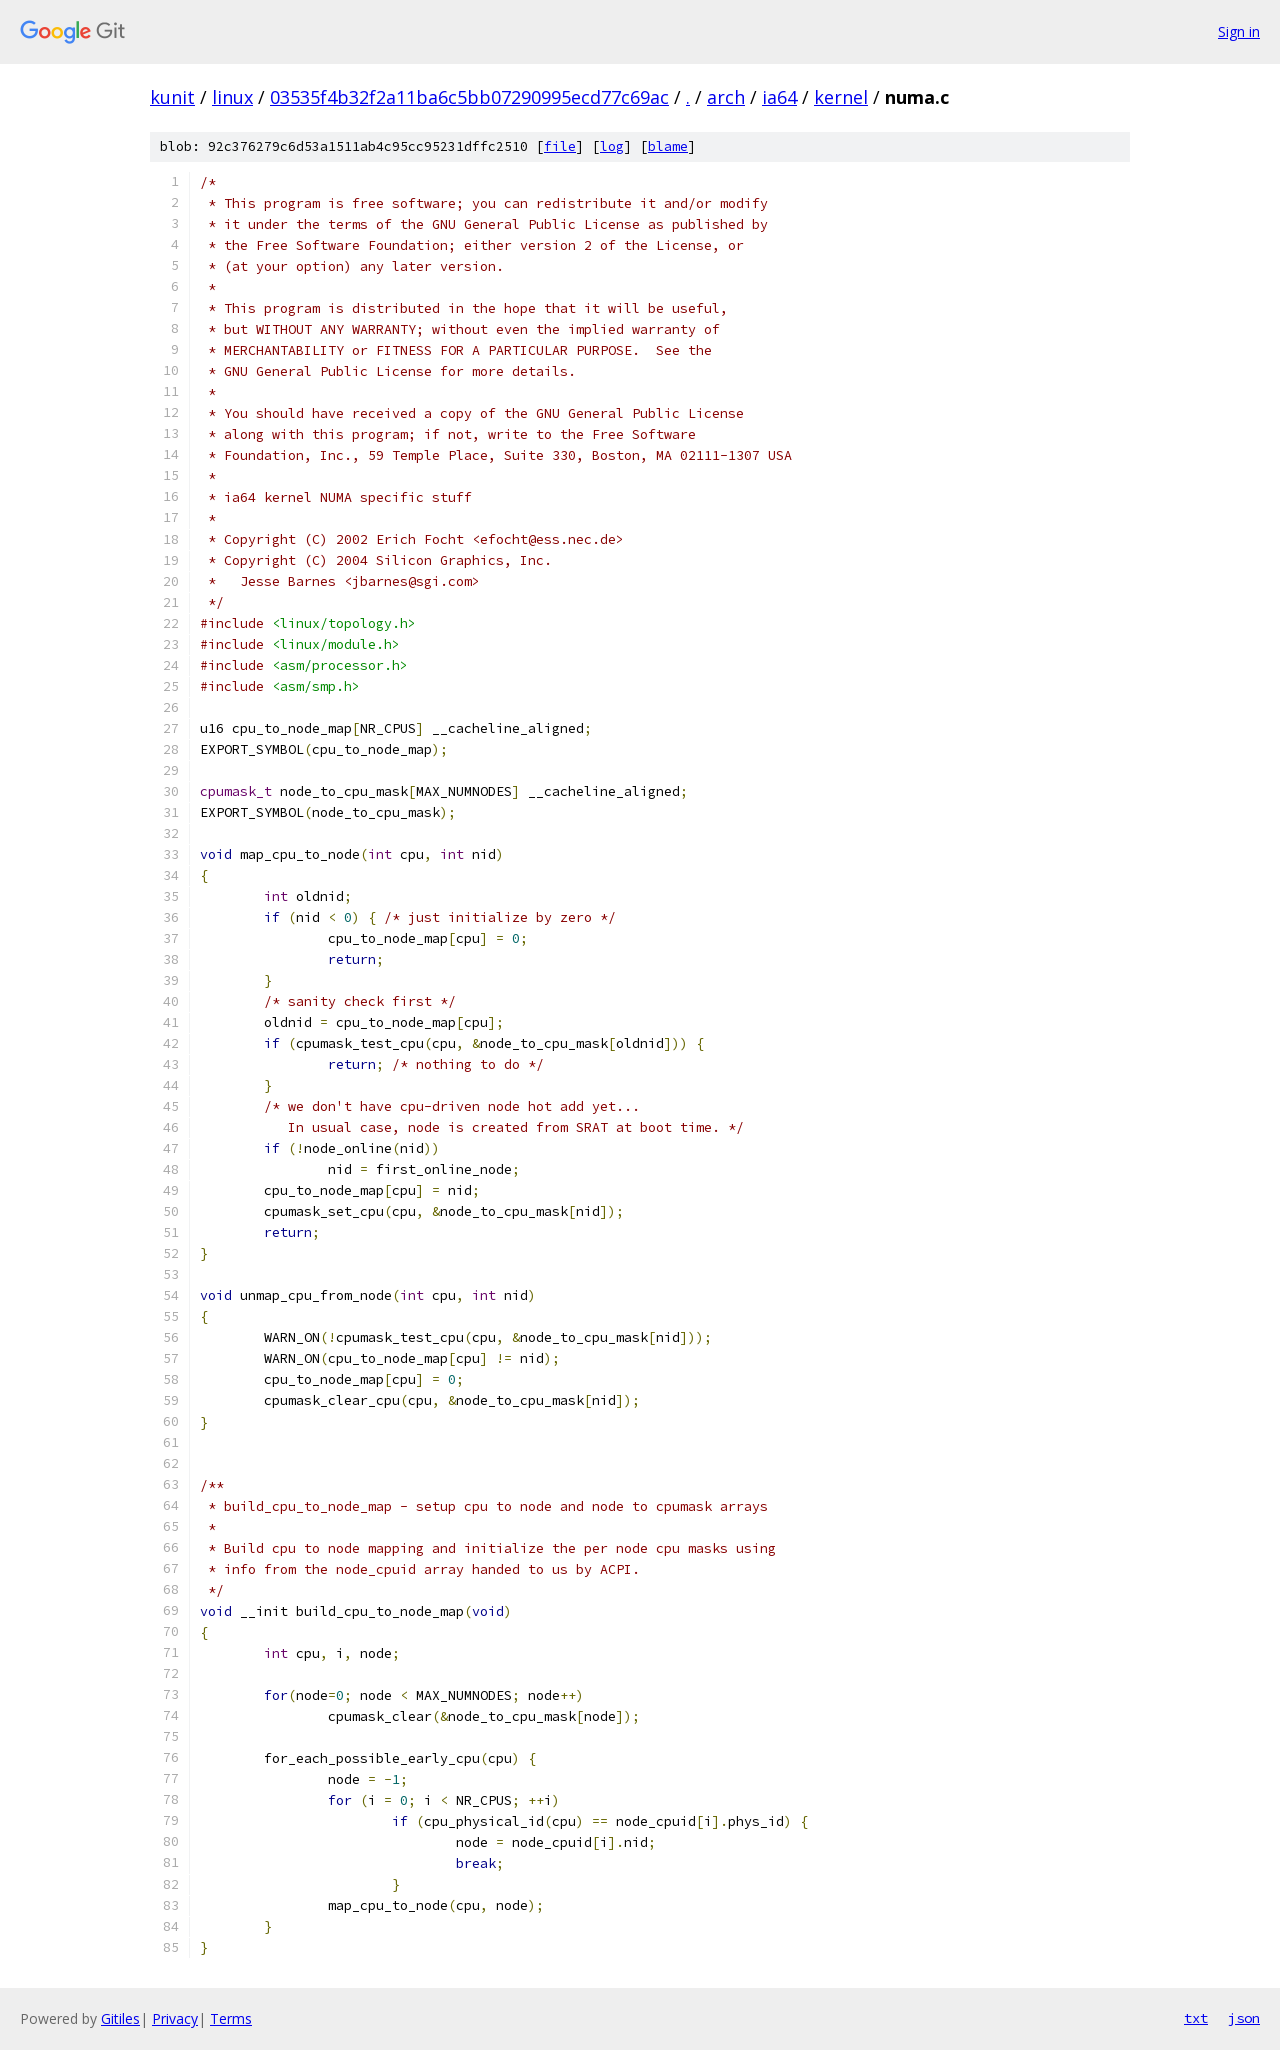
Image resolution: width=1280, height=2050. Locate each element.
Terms (231, 2018)
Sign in (1239, 31)
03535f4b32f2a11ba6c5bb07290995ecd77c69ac (469, 97)
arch (726, 97)
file (560, 146)
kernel (841, 97)
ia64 (779, 97)
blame (668, 146)
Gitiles (120, 2018)
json (1244, 2018)
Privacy (175, 2018)
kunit (172, 97)
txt (1196, 2018)
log (612, 146)
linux (232, 97)
